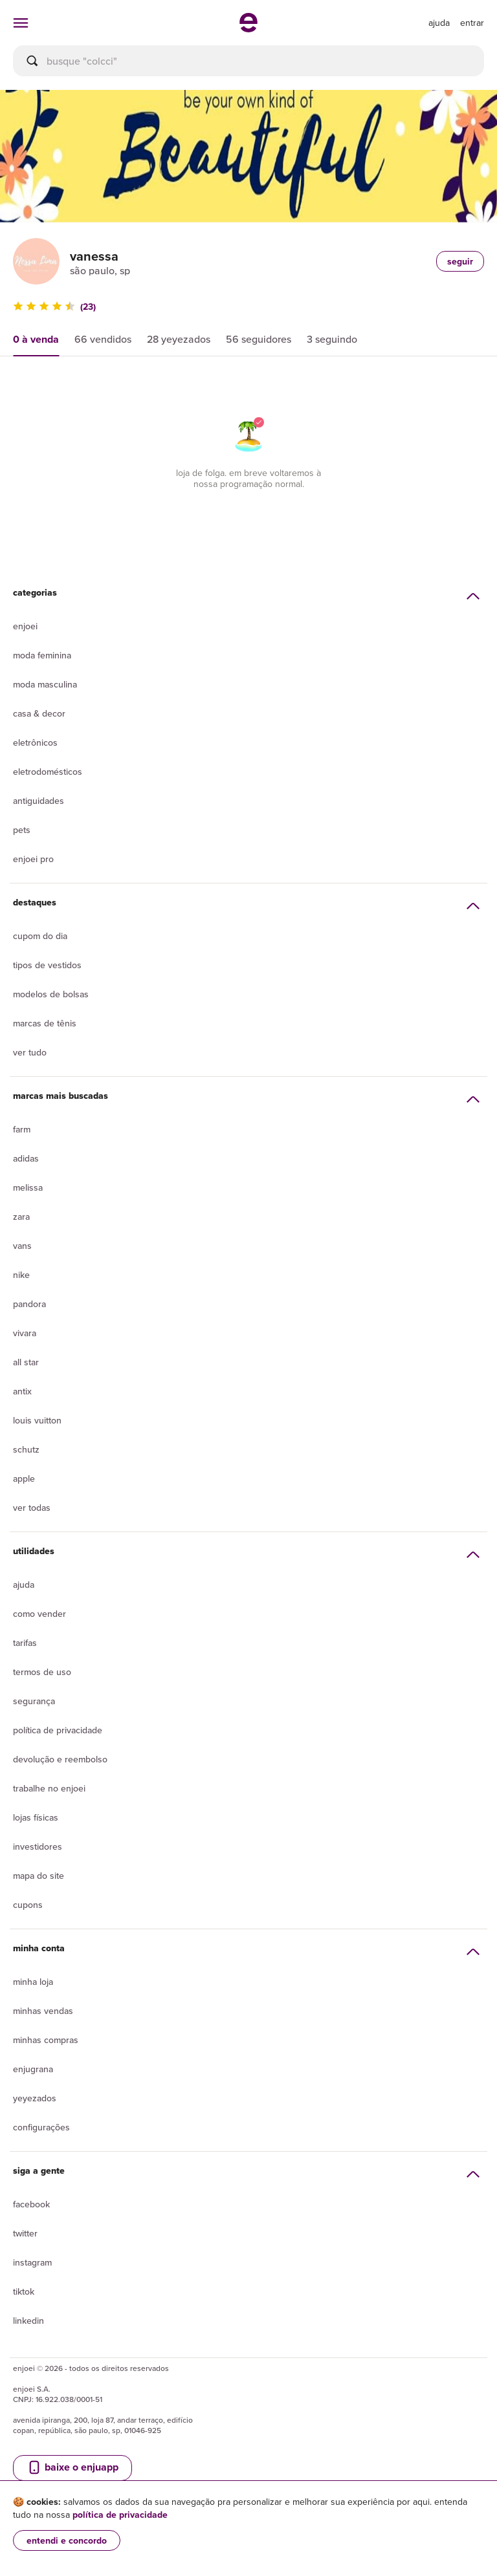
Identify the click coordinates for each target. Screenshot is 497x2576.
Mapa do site (38, 1875)
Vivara (24, 1332)
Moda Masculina (45, 684)
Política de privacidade (57, 1730)
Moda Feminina (42, 655)
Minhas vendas (43, 2010)
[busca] (248, 60)
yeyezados (34, 2098)
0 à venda (36, 339)
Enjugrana (33, 2068)
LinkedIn (28, 2320)
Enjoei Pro (33, 858)
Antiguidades (38, 800)
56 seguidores (258, 339)
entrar (472, 22)
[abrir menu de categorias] (20, 22)
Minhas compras (45, 2039)
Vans (22, 1245)
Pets (21, 829)
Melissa (28, 1187)
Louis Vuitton (37, 1420)
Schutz (26, 1449)
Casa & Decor (39, 713)
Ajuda (23, 1584)
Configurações (41, 2127)
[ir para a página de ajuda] (439, 22)
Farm (21, 1129)
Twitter (25, 2233)
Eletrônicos (35, 742)
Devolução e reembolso (60, 1759)
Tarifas (25, 1642)
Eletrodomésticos (47, 771)
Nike (21, 1274)
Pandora (29, 1303)
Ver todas (31, 1507)
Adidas (26, 1158)
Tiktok (23, 2291)
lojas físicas (35, 1817)
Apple (24, 1478)
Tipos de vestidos (47, 964)
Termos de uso (42, 1671)
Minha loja (33, 1981)
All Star (26, 1362)
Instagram (32, 2262)
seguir (460, 261)
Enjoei (25, 626)
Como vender (39, 1613)
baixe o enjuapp (72, 2467)
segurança (34, 1700)
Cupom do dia (40, 935)
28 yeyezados (178, 339)
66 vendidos (102, 339)
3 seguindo (332, 339)
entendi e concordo (67, 2540)
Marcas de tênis (44, 1023)
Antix (22, 1391)
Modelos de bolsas (51, 994)
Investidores (37, 1846)
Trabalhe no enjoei (49, 1788)
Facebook (31, 2204)
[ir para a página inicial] (248, 28)
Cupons (28, 1904)
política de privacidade (120, 2514)
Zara (21, 1216)
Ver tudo (30, 1052)
